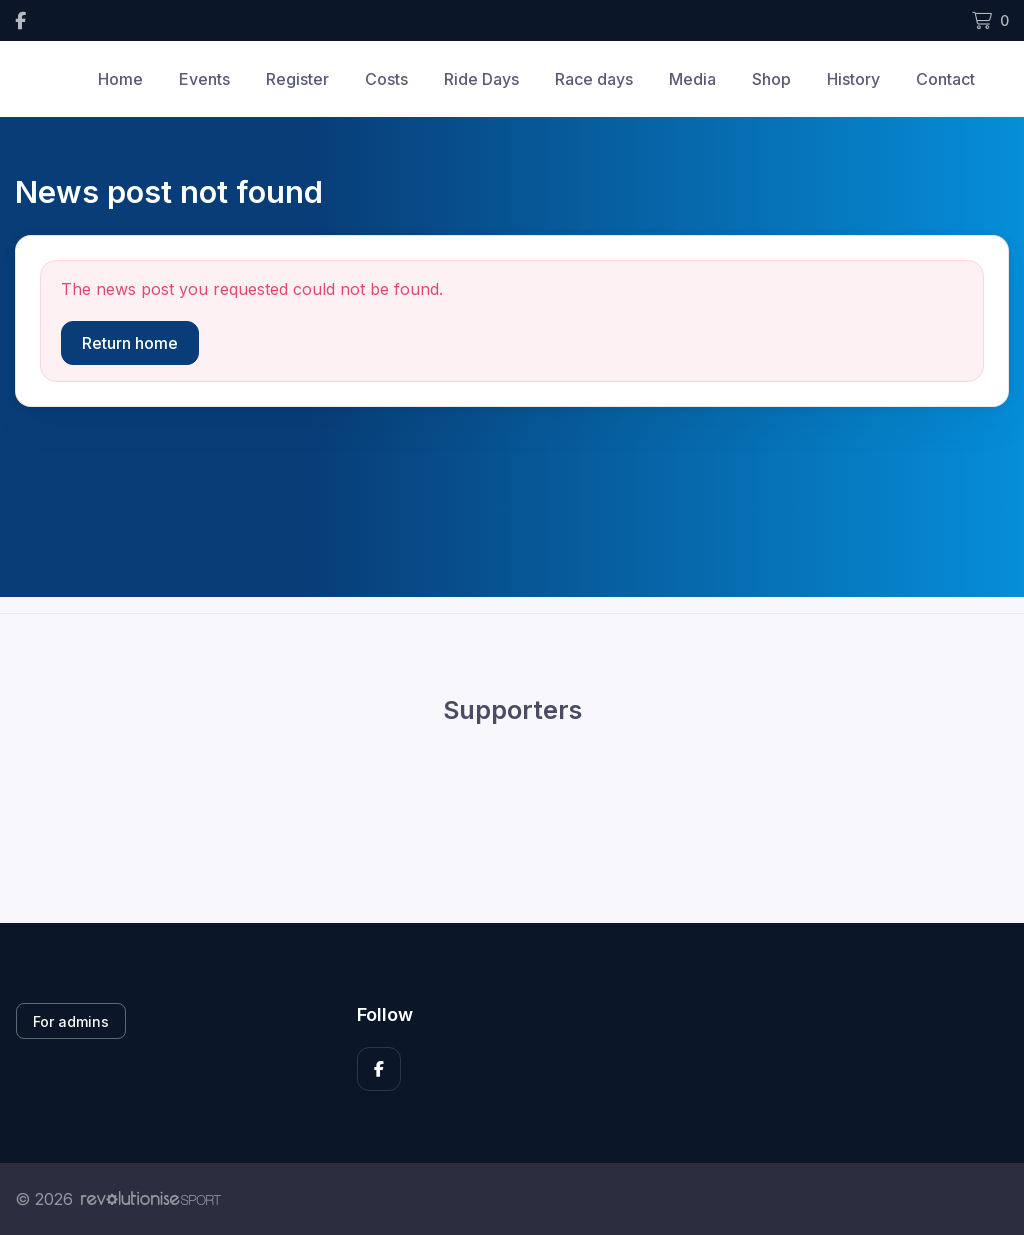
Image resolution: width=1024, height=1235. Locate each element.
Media (692, 79)
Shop (771, 79)
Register (297, 79)
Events (204, 79)
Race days (594, 79)
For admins (71, 1021)
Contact (945, 79)
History (853, 79)
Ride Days (481, 79)
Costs (386, 79)
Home (120, 79)
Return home (130, 343)
